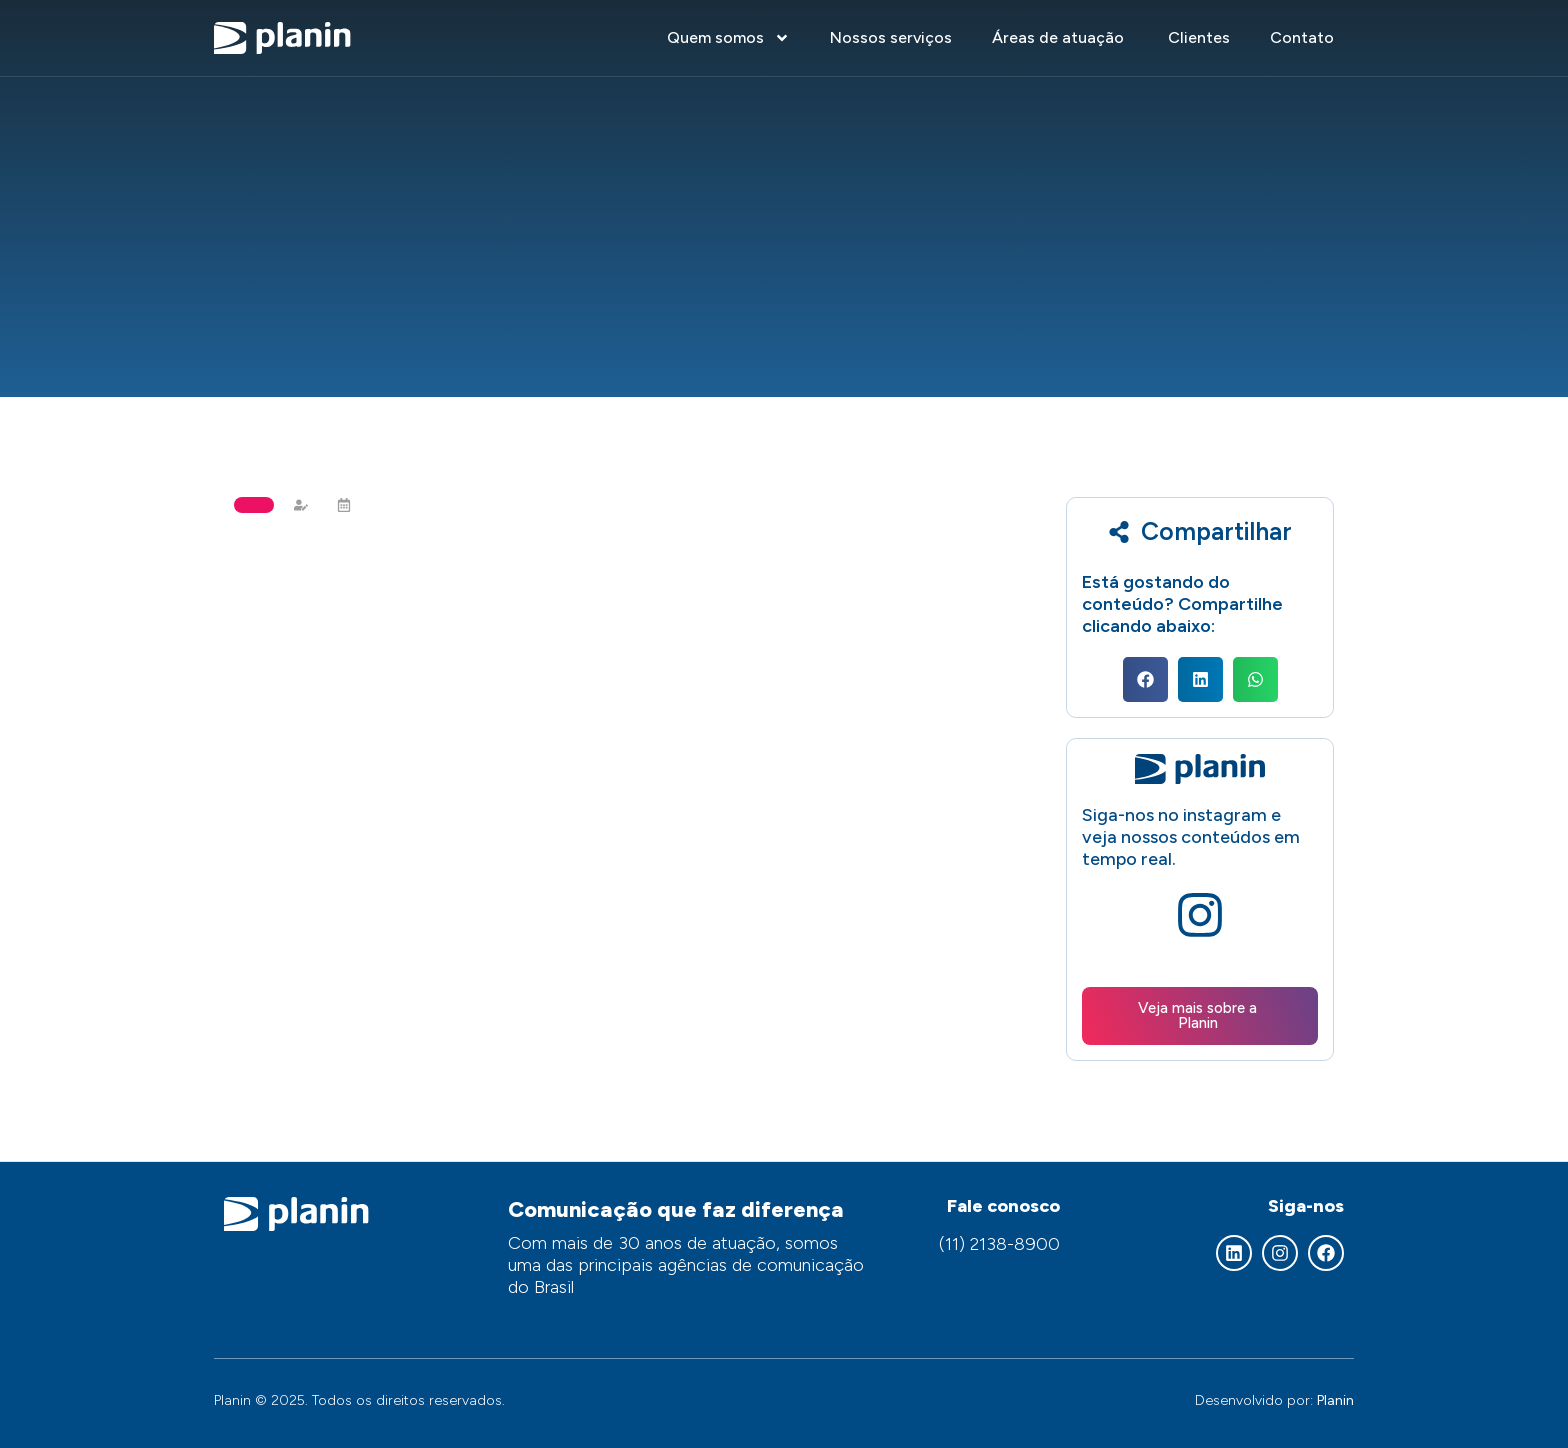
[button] (1145, 679)
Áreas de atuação (1060, 37)
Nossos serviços (891, 37)
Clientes (1199, 37)
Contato (1302, 37)
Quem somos (728, 38)
